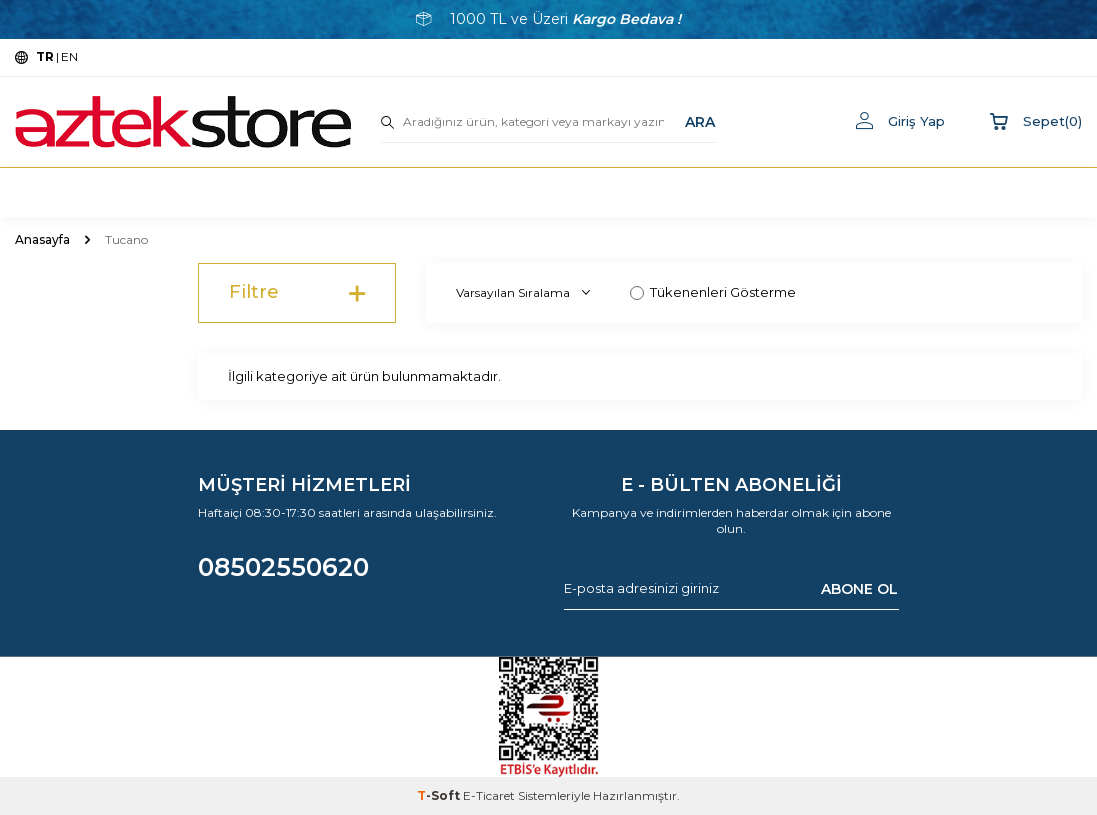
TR (45, 56)
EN (69, 56)
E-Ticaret (489, 795)
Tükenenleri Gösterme (713, 292)
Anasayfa (42, 239)
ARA (700, 121)
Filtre (297, 293)
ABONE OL (859, 588)
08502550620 (283, 567)
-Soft (440, 795)
